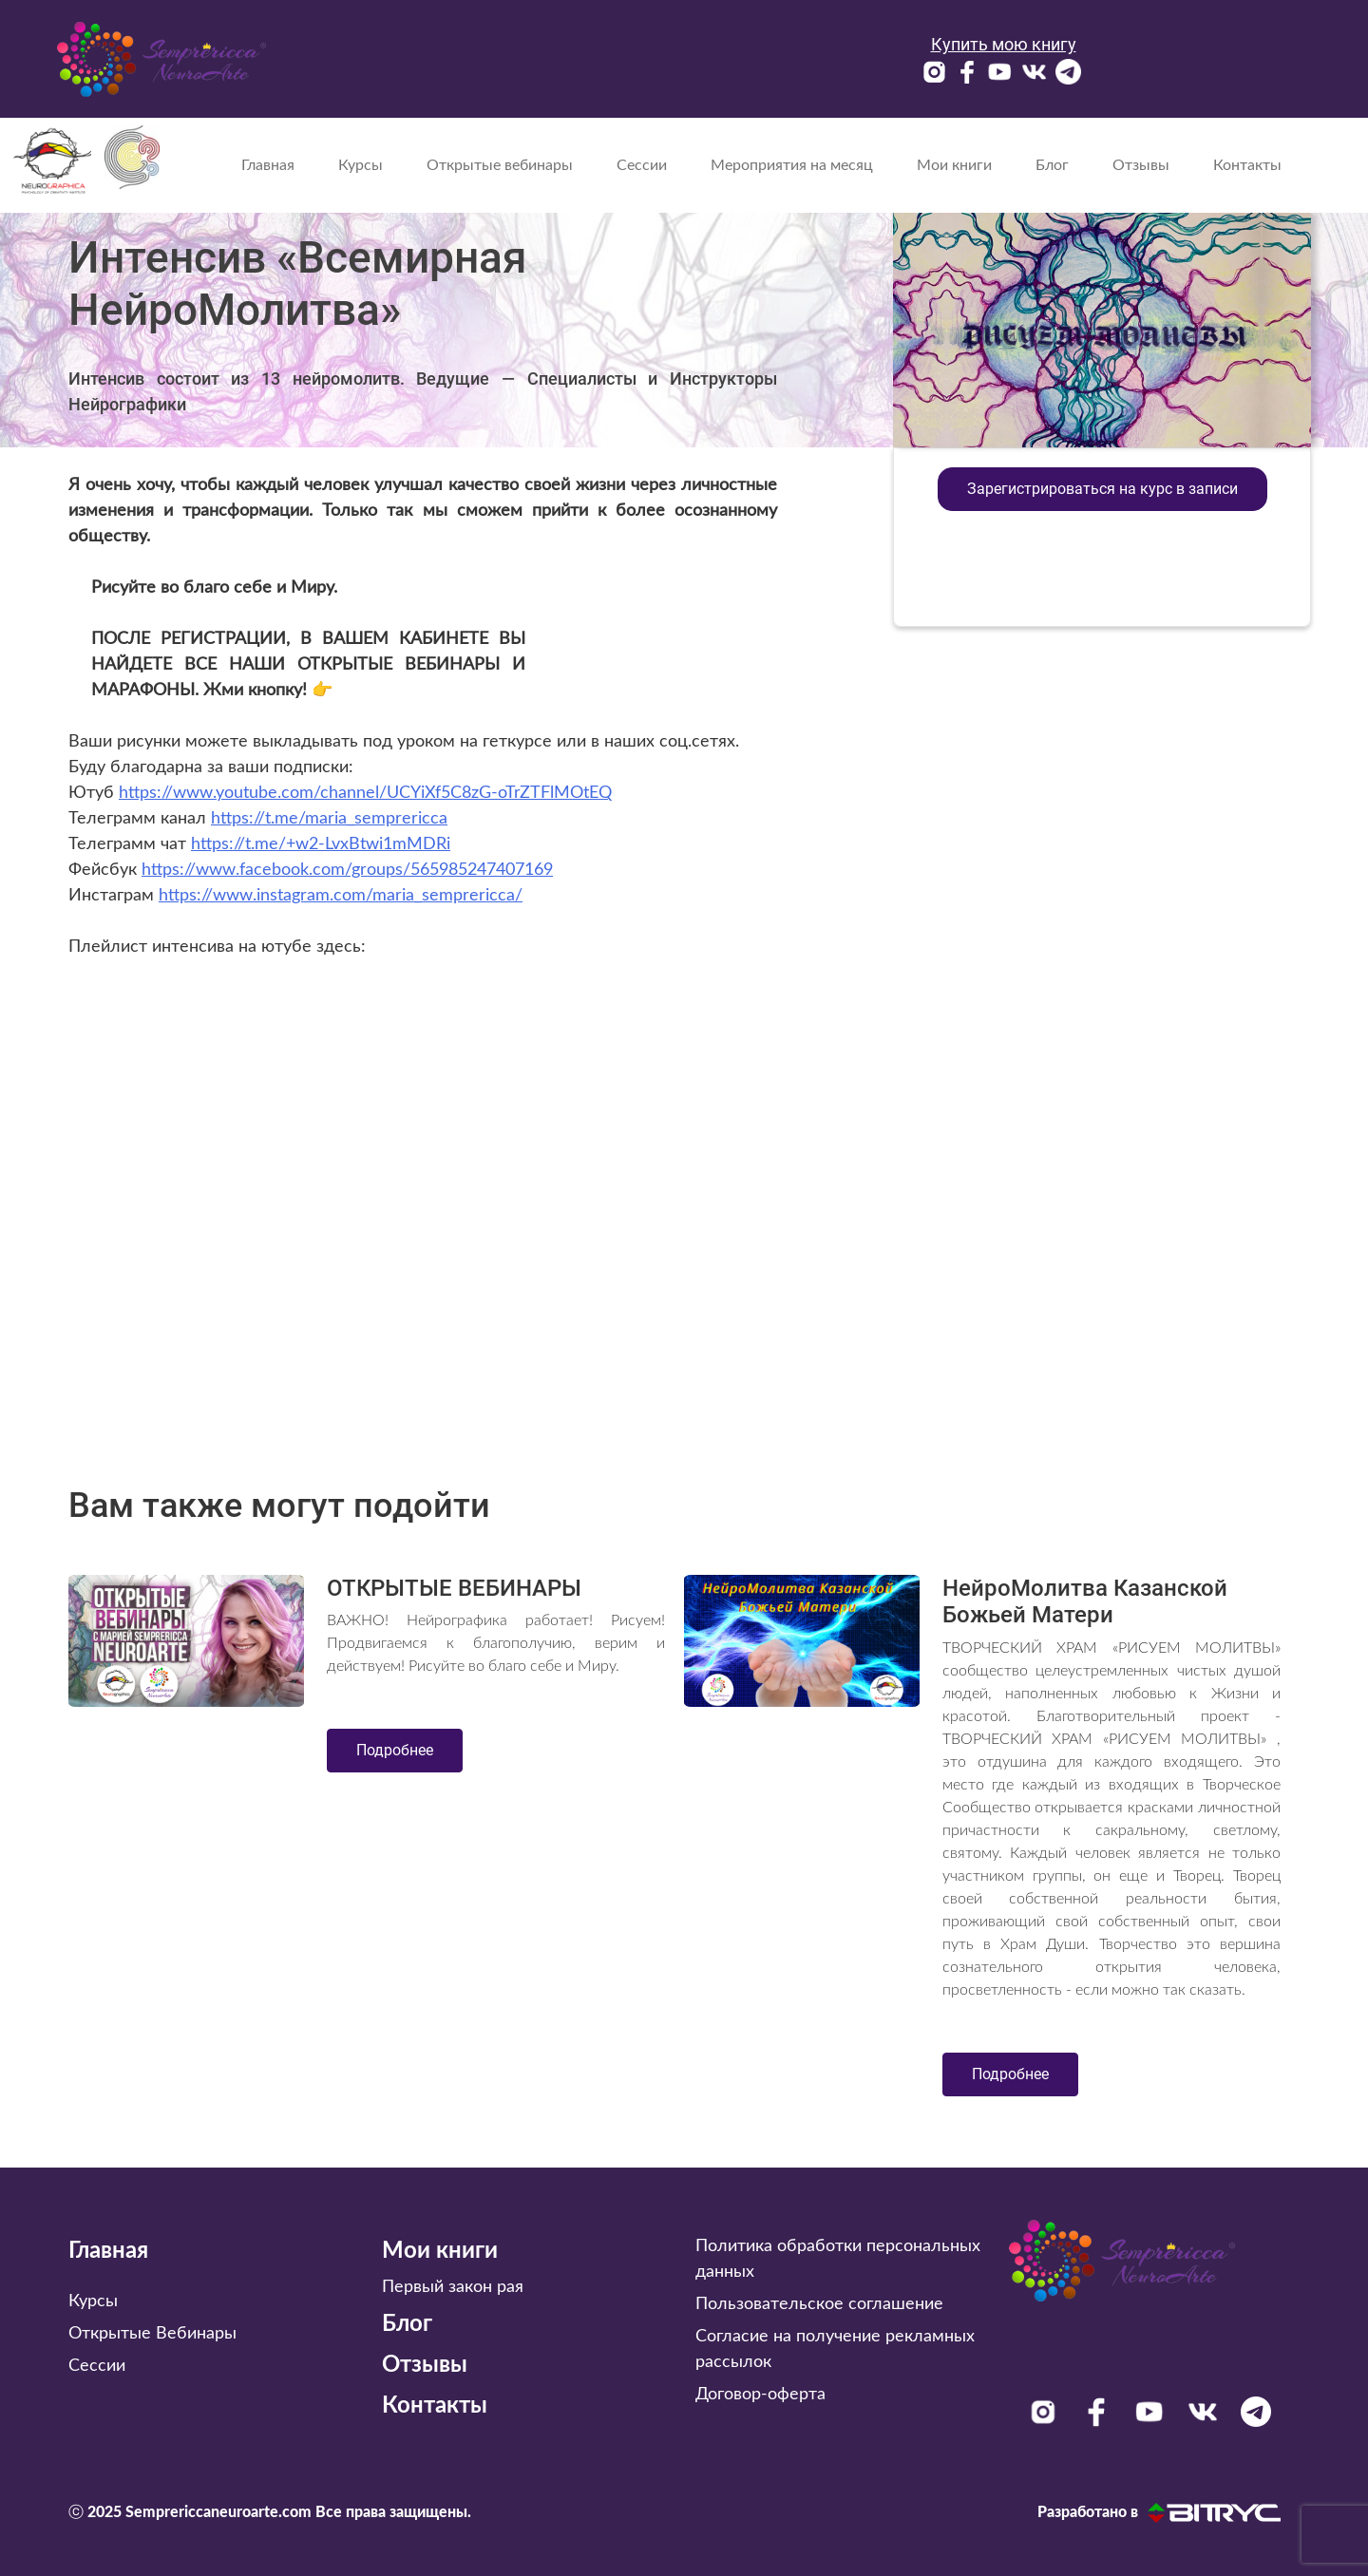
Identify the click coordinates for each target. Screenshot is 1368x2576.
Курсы (360, 165)
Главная (267, 165)
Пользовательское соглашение (819, 2304)
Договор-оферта (760, 2394)
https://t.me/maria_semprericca (329, 818)
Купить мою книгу (1003, 44)
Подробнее (394, 1750)
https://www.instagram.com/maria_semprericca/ (340, 895)
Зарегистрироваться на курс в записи (1102, 489)
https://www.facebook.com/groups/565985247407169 (347, 870)
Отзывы (1140, 165)
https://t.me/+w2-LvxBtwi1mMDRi (320, 844)
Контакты (1247, 165)
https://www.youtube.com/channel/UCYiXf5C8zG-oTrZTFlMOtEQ (365, 793)
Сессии (642, 165)
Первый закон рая (452, 2287)
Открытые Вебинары (152, 2333)
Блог (1052, 165)
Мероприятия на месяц (792, 165)
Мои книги (954, 165)
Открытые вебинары (500, 165)
